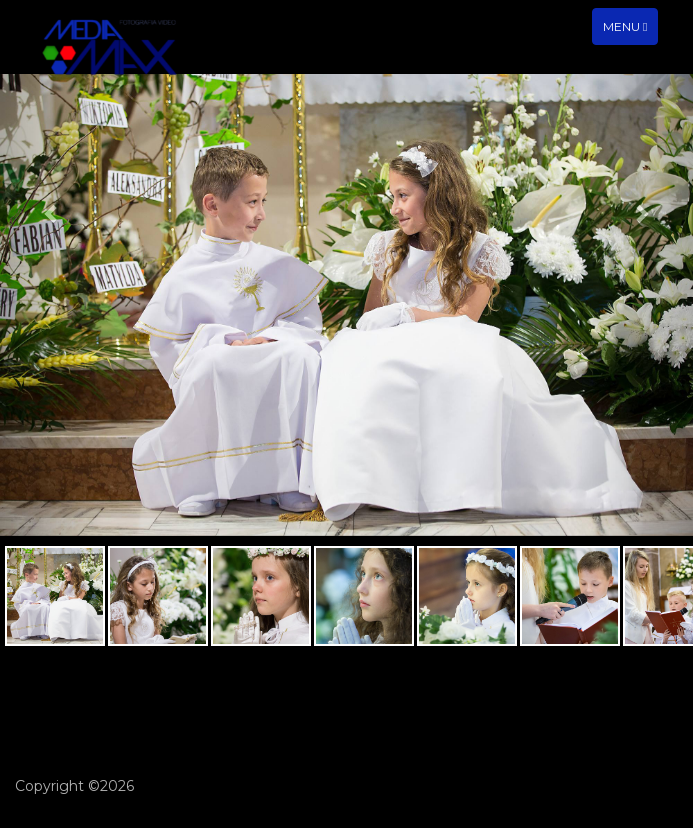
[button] (52, 305)
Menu (630, 31)
